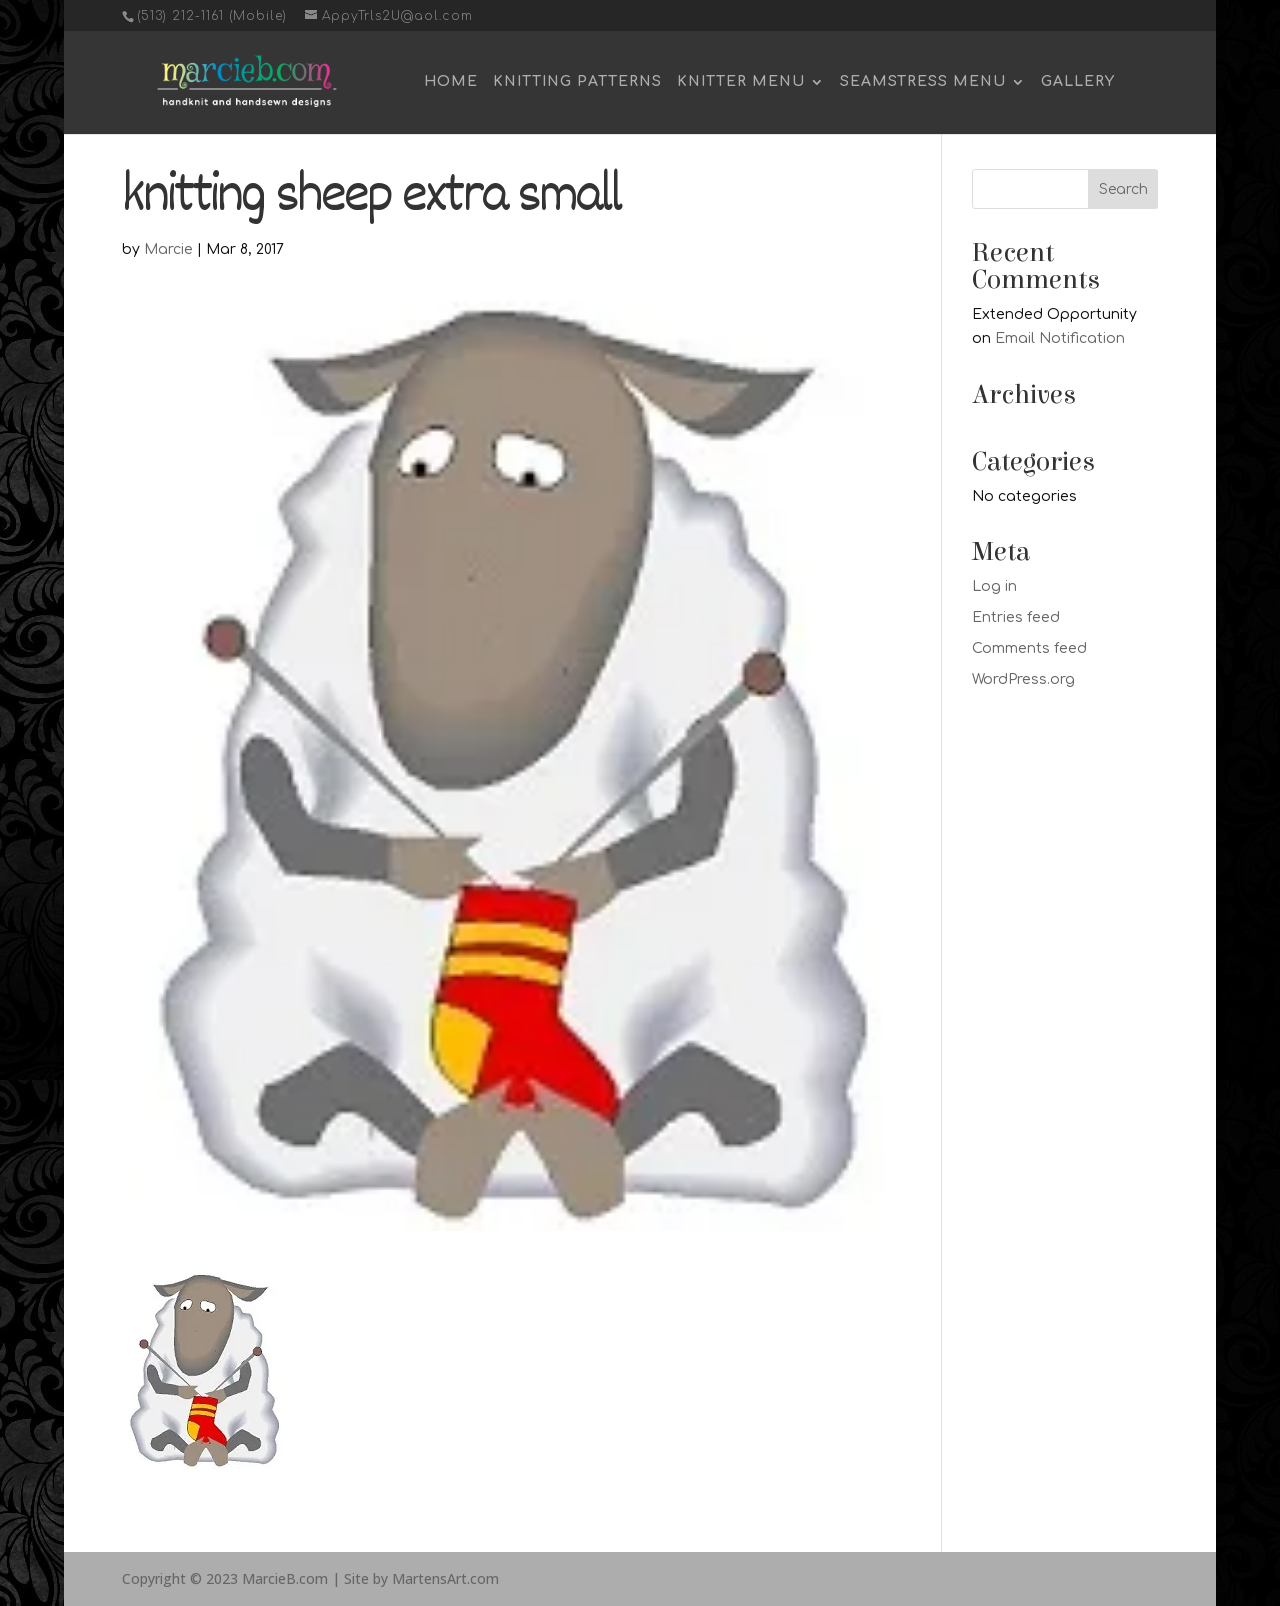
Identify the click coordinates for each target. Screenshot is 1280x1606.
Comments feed (1029, 648)
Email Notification (1060, 338)
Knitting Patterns (577, 82)
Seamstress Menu (923, 82)
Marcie (168, 249)
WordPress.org (1023, 679)
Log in (994, 586)
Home (451, 82)
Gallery (1078, 82)
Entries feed (1016, 617)
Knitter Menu (741, 82)
